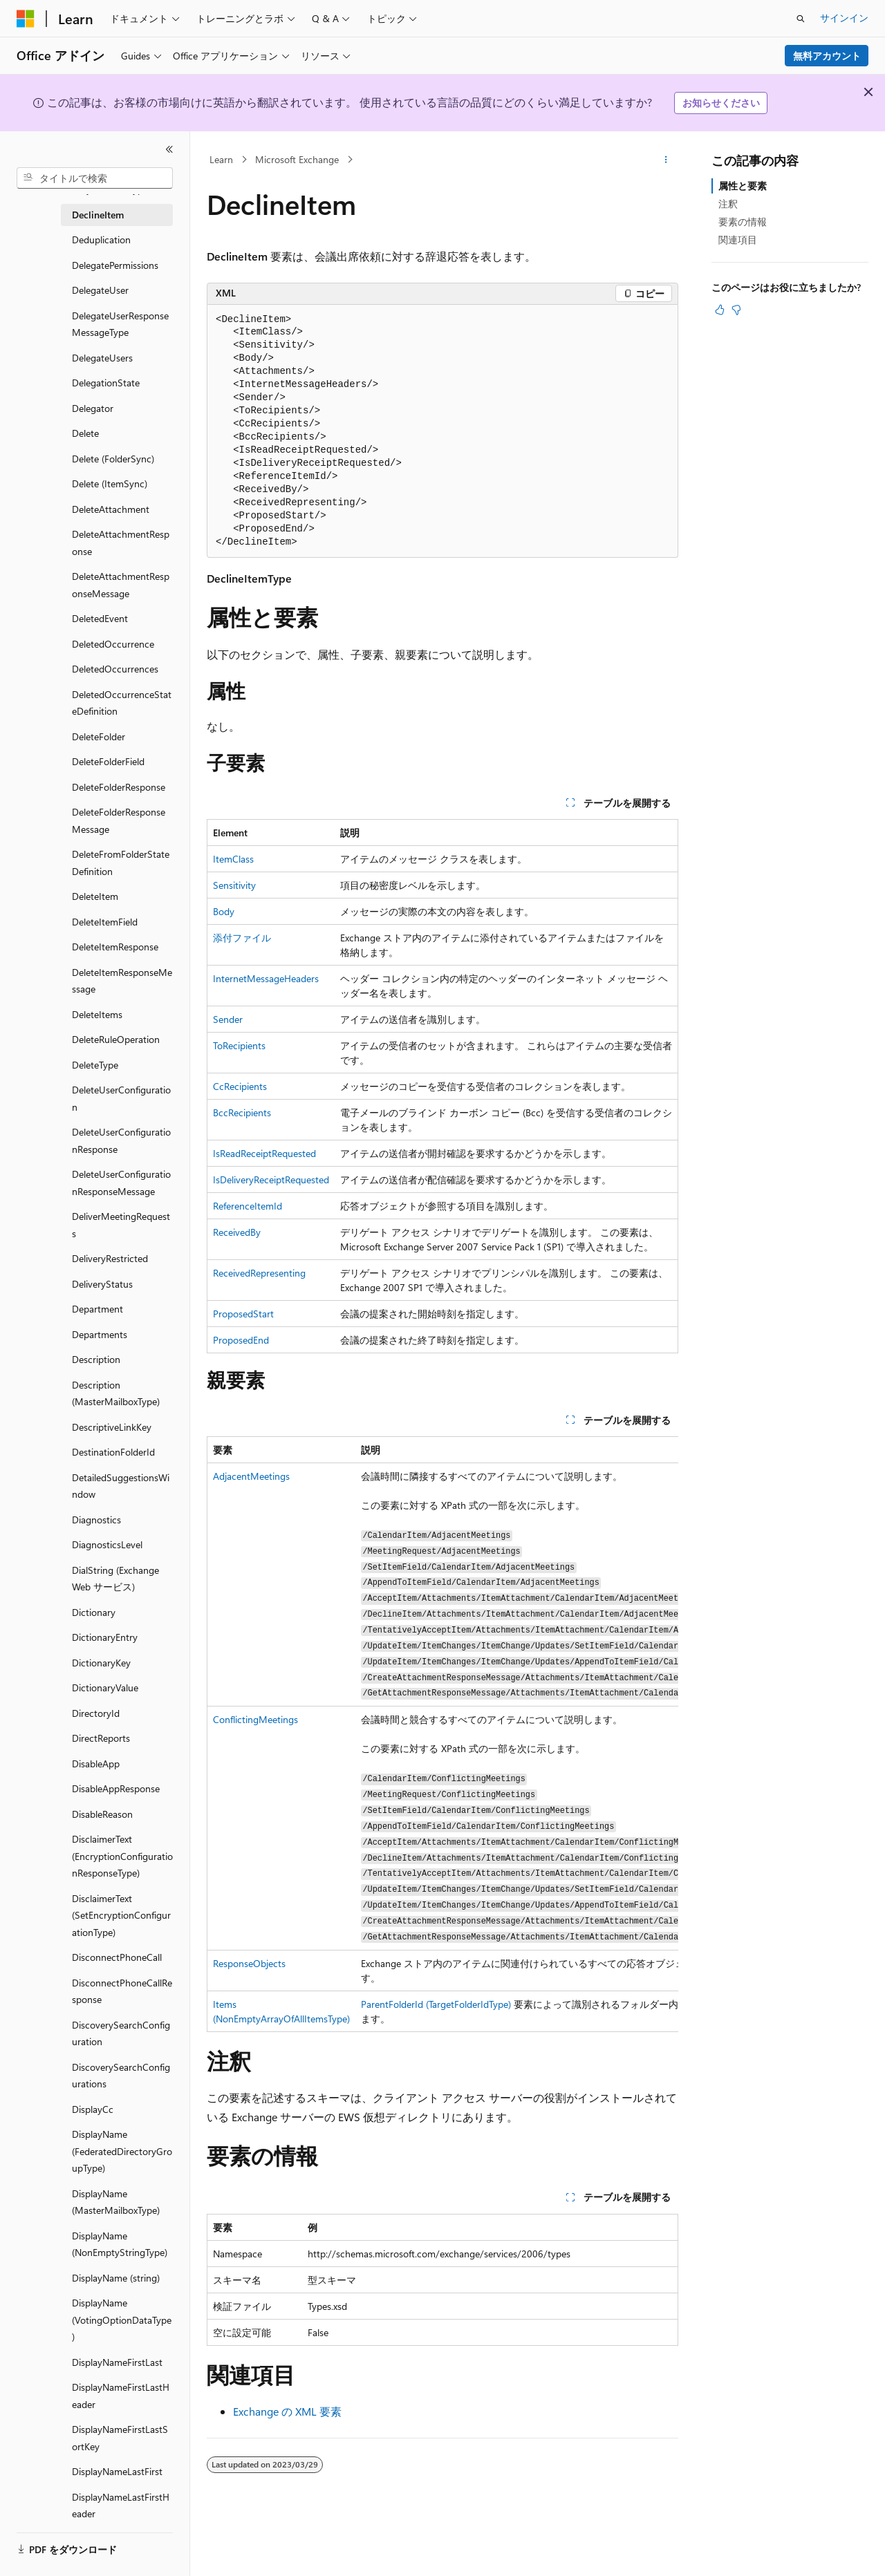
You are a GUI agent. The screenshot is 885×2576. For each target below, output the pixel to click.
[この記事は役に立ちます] (719, 309)
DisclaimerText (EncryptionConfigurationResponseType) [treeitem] (122, 1855)
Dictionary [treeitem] (93, 1612)
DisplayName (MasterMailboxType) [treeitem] (116, 2202)
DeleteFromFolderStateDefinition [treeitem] (120, 862)
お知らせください (721, 102)
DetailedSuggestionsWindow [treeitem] (120, 1486)
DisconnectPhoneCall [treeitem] (117, 1957)
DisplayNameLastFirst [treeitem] (117, 2471)
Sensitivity (234, 885)
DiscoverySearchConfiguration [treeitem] (121, 2033)
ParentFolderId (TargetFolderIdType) (436, 2004)
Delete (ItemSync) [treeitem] (109, 483)
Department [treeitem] (97, 1308)
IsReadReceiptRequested (264, 1153)
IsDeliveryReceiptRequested (271, 1179)
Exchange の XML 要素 (287, 2411)
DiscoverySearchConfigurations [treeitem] (121, 2075)
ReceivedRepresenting (259, 1272)
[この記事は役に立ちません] (736, 309)
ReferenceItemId (247, 1205)
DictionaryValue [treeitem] (105, 1687)
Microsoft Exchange (297, 159)
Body (223, 911)
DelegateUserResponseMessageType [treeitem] (120, 324)
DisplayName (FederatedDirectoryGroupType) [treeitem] (122, 2150)
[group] (442, 1734)
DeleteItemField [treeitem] (105, 921)
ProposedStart (243, 1313)
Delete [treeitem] (85, 433)
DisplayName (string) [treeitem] (116, 2277)
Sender (228, 1019)
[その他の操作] (666, 160)
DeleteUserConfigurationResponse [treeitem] (121, 1140)
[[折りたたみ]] (169, 149)
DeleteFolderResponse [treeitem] (118, 786)
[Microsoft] (26, 19)
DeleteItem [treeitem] (95, 896)
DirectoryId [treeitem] (96, 1713)
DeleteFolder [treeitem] (98, 736)
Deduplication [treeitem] (101, 239)
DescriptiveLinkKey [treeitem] (111, 1426)
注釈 (728, 203)
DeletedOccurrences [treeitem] (115, 668)
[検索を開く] (800, 18)
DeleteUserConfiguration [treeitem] (121, 1098)
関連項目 (737, 239)
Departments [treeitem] (99, 1334)
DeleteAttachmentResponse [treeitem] (120, 542)
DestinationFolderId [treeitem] (113, 1451)
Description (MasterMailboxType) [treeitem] (116, 1393)
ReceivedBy (237, 1232)
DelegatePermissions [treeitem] (115, 265)
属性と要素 (742, 185)
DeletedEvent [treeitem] (100, 618)
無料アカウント (827, 55)
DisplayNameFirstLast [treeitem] (117, 2362)
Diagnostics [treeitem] (96, 1519)
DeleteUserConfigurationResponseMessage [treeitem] (121, 1182)
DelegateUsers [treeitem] (102, 357)
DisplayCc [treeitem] (92, 2109)
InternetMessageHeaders (266, 978)
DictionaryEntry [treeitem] (105, 1637)
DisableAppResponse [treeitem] (116, 1788)
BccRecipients (242, 1112)
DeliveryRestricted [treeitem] (110, 1258)
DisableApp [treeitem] (96, 1763)
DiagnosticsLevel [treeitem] (107, 1544)
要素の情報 (742, 221)
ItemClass (233, 858)
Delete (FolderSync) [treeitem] (113, 458)
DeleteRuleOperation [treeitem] (116, 1039)
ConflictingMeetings (255, 1719)
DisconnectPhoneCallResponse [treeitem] (122, 1991)
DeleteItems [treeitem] (97, 1014)
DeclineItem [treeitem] (98, 214)
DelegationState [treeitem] (106, 382)
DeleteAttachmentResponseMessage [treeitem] (120, 585)
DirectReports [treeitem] (101, 1738)
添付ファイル (242, 937)
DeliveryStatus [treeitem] (102, 1283)
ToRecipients (239, 1045)
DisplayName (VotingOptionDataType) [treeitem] (121, 2319)
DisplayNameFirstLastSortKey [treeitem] (120, 2438)
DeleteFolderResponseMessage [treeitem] (118, 820)
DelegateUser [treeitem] (100, 290)
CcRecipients (240, 1086)
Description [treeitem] (96, 1359)
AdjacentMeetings (251, 1476)
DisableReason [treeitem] (102, 1814)
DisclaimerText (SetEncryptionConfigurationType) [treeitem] (121, 1915)
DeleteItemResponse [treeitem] (115, 946)
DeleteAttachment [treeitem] (110, 509)
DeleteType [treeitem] (95, 1064)
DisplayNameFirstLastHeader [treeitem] (120, 2395)
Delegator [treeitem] (92, 408)
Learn (221, 159)
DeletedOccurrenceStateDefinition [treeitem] (121, 703)
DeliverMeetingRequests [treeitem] (121, 1225)
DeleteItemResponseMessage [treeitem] (122, 981)
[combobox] (95, 178)
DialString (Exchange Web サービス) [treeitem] (115, 1578)
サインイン (844, 17)
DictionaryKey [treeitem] (101, 1662)
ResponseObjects (249, 1963)
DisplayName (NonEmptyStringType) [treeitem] (119, 2244)
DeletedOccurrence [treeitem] (113, 643)
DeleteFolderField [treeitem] (108, 761)
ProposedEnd (241, 1339)
